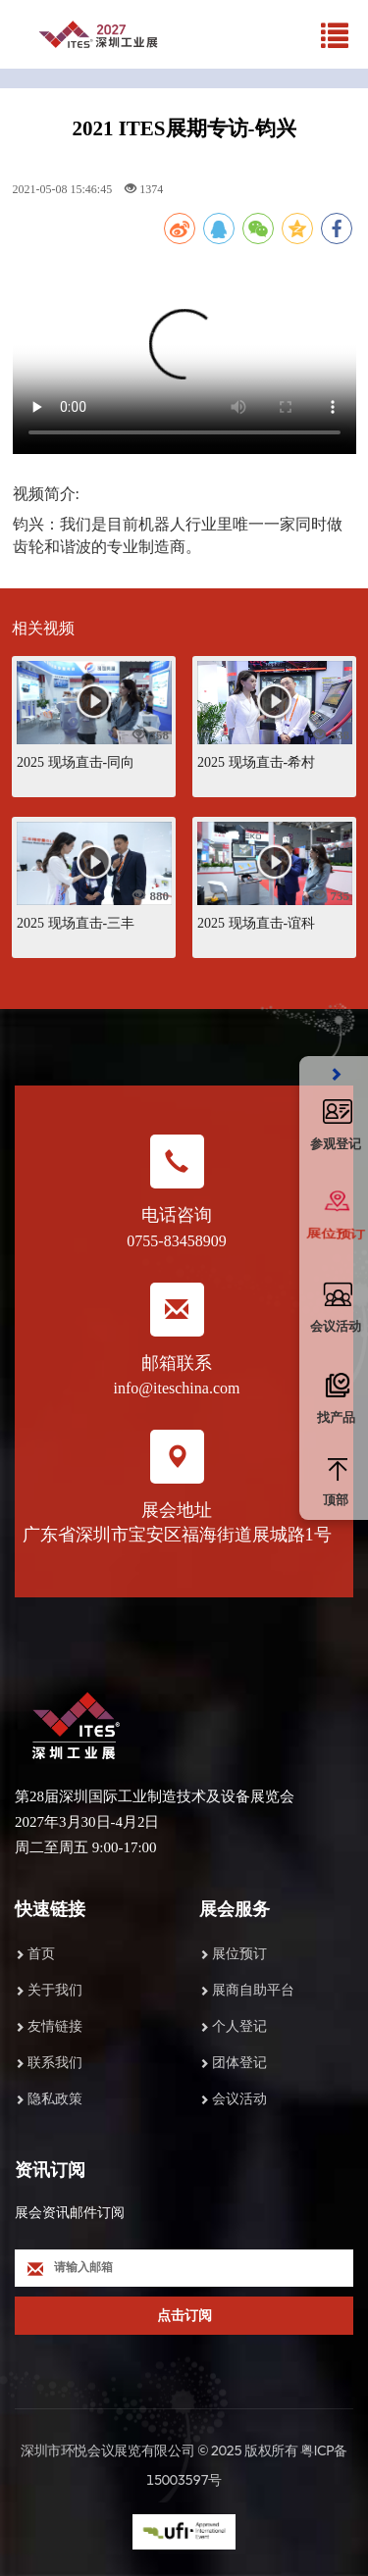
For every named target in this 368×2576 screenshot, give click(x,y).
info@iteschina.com (177, 1388)
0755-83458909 (176, 1241)
